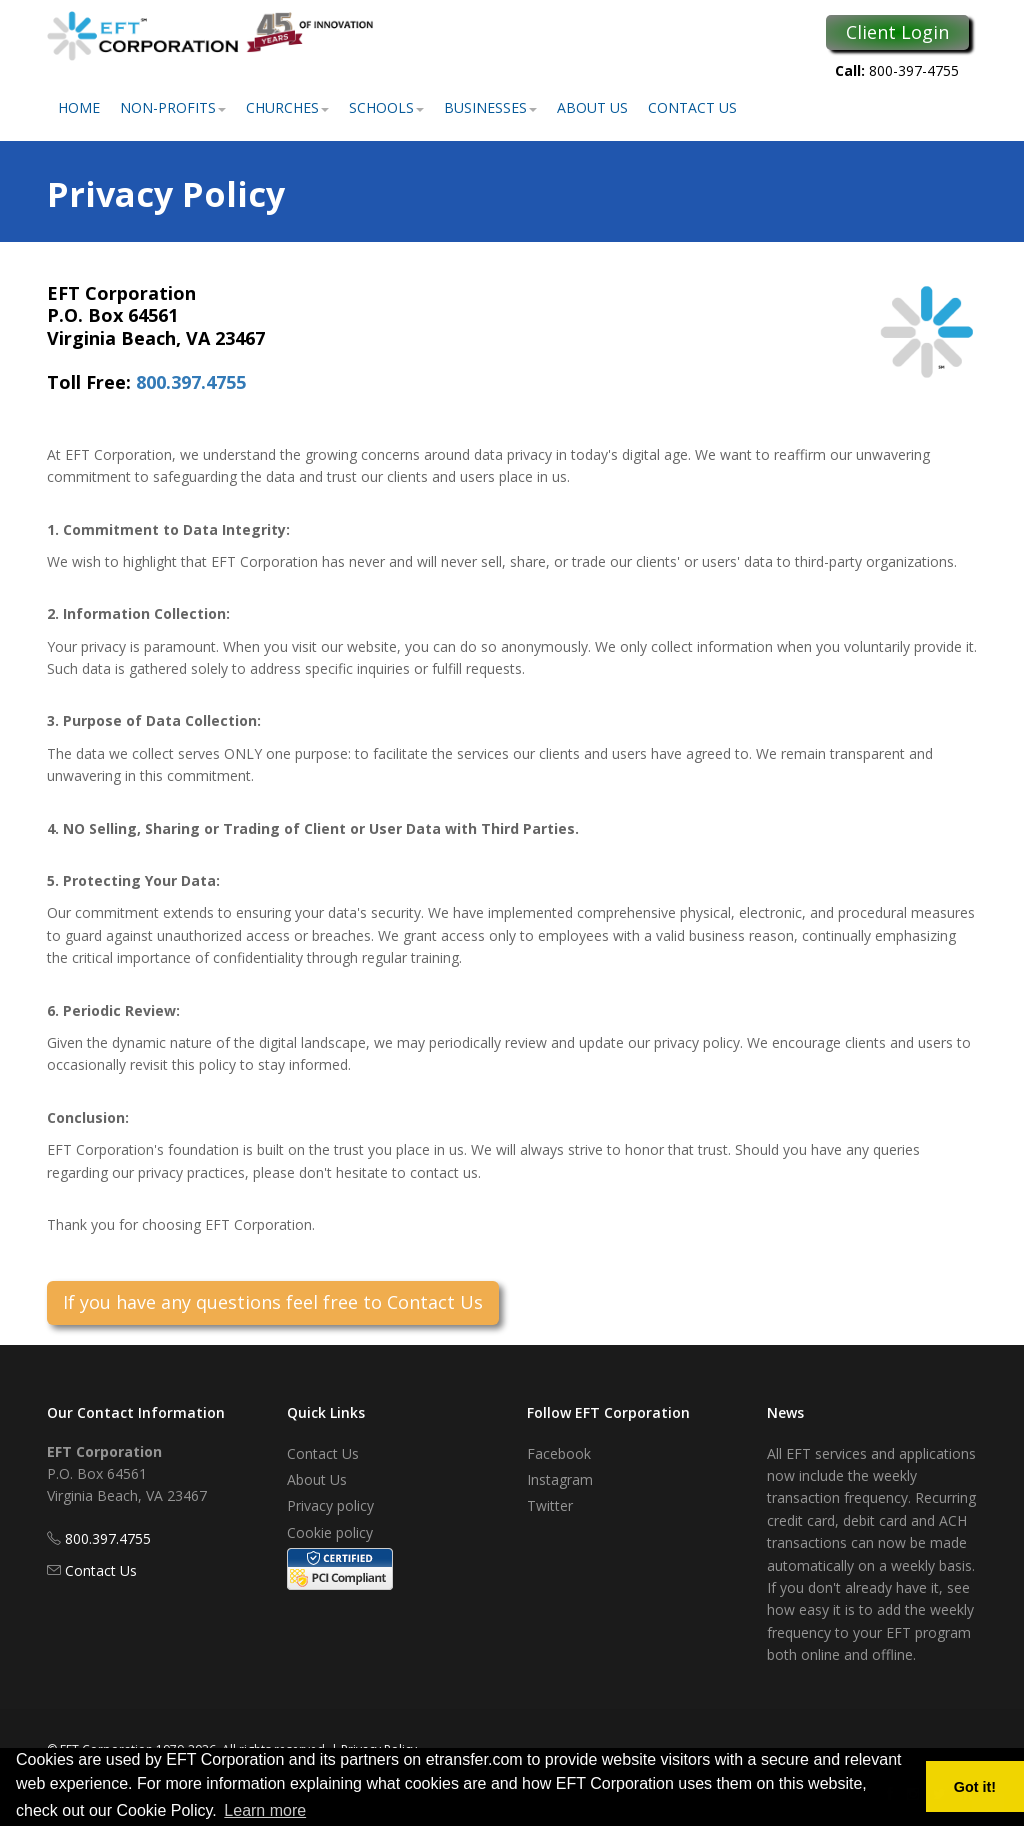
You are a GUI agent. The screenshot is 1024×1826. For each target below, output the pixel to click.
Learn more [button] (265, 1810)
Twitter (550, 1505)
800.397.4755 (191, 382)
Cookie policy (330, 1532)
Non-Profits (173, 107)
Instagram (560, 1479)
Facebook (559, 1453)
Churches (287, 107)
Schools (386, 107)
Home (79, 107)
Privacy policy (330, 1505)
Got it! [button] (975, 1787)
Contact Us (692, 107)
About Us (592, 107)
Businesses (490, 107)
